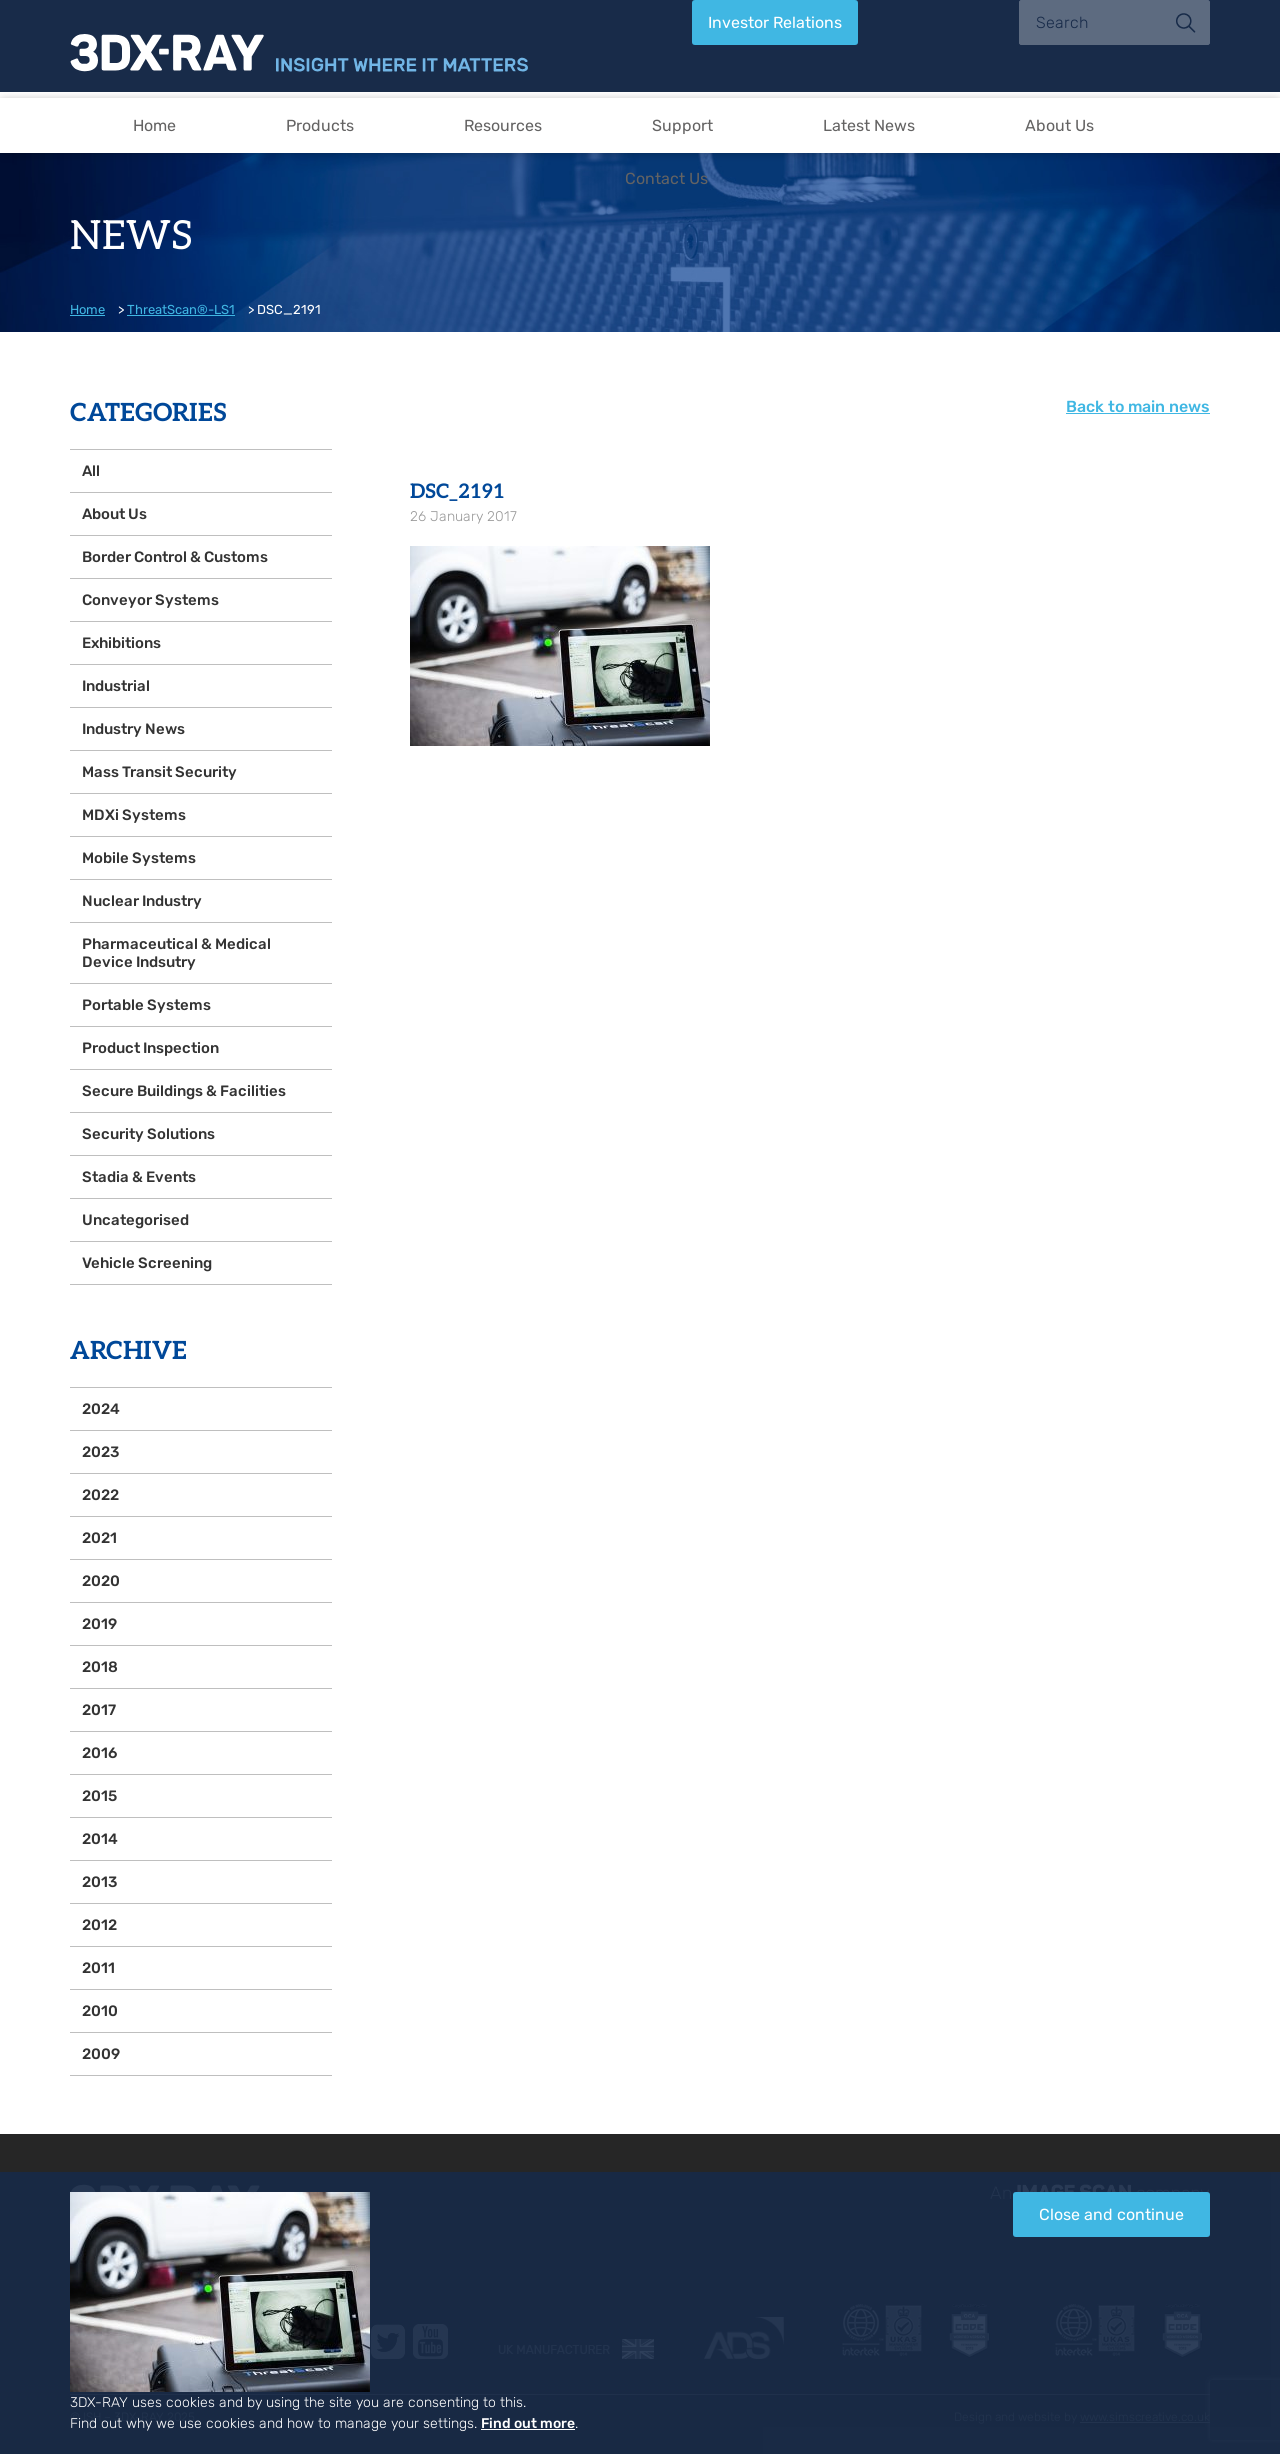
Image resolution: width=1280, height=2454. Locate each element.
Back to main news (1138, 406)
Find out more (528, 2423)
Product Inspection (150, 1048)
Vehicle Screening (147, 1263)
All (91, 471)
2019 (99, 1624)
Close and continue (1111, 2214)
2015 (99, 1796)
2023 (100, 1452)
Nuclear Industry (142, 901)
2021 (99, 1538)
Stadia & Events (139, 1177)
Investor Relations (775, 22)
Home (154, 125)
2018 (100, 1667)
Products (320, 125)
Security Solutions (148, 1134)
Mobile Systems (139, 858)
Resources (503, 125)
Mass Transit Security (159, 772)
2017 (99, 1710)
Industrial (116, 686)
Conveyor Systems (150, 600)
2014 (100, 1839)
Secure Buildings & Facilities (184, 1091)
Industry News (133, 729)
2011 (98, 1968)
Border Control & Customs (175, 557)
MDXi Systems (134, 815)
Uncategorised (135, 1220)
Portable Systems (146, 1005)
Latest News (869, 125)
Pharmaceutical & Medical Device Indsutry (176, 953)
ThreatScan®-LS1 (181, 309)
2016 (99, 1753)
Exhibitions (121, 643)
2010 (100, 2011)
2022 (100, 1495)
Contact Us (666, 178)
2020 (101, 1581)
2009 (101, 2054)
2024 (101, 1409)
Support (682, 125)
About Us (1059, 125)
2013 (99, 1882)
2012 (99, 1925)
